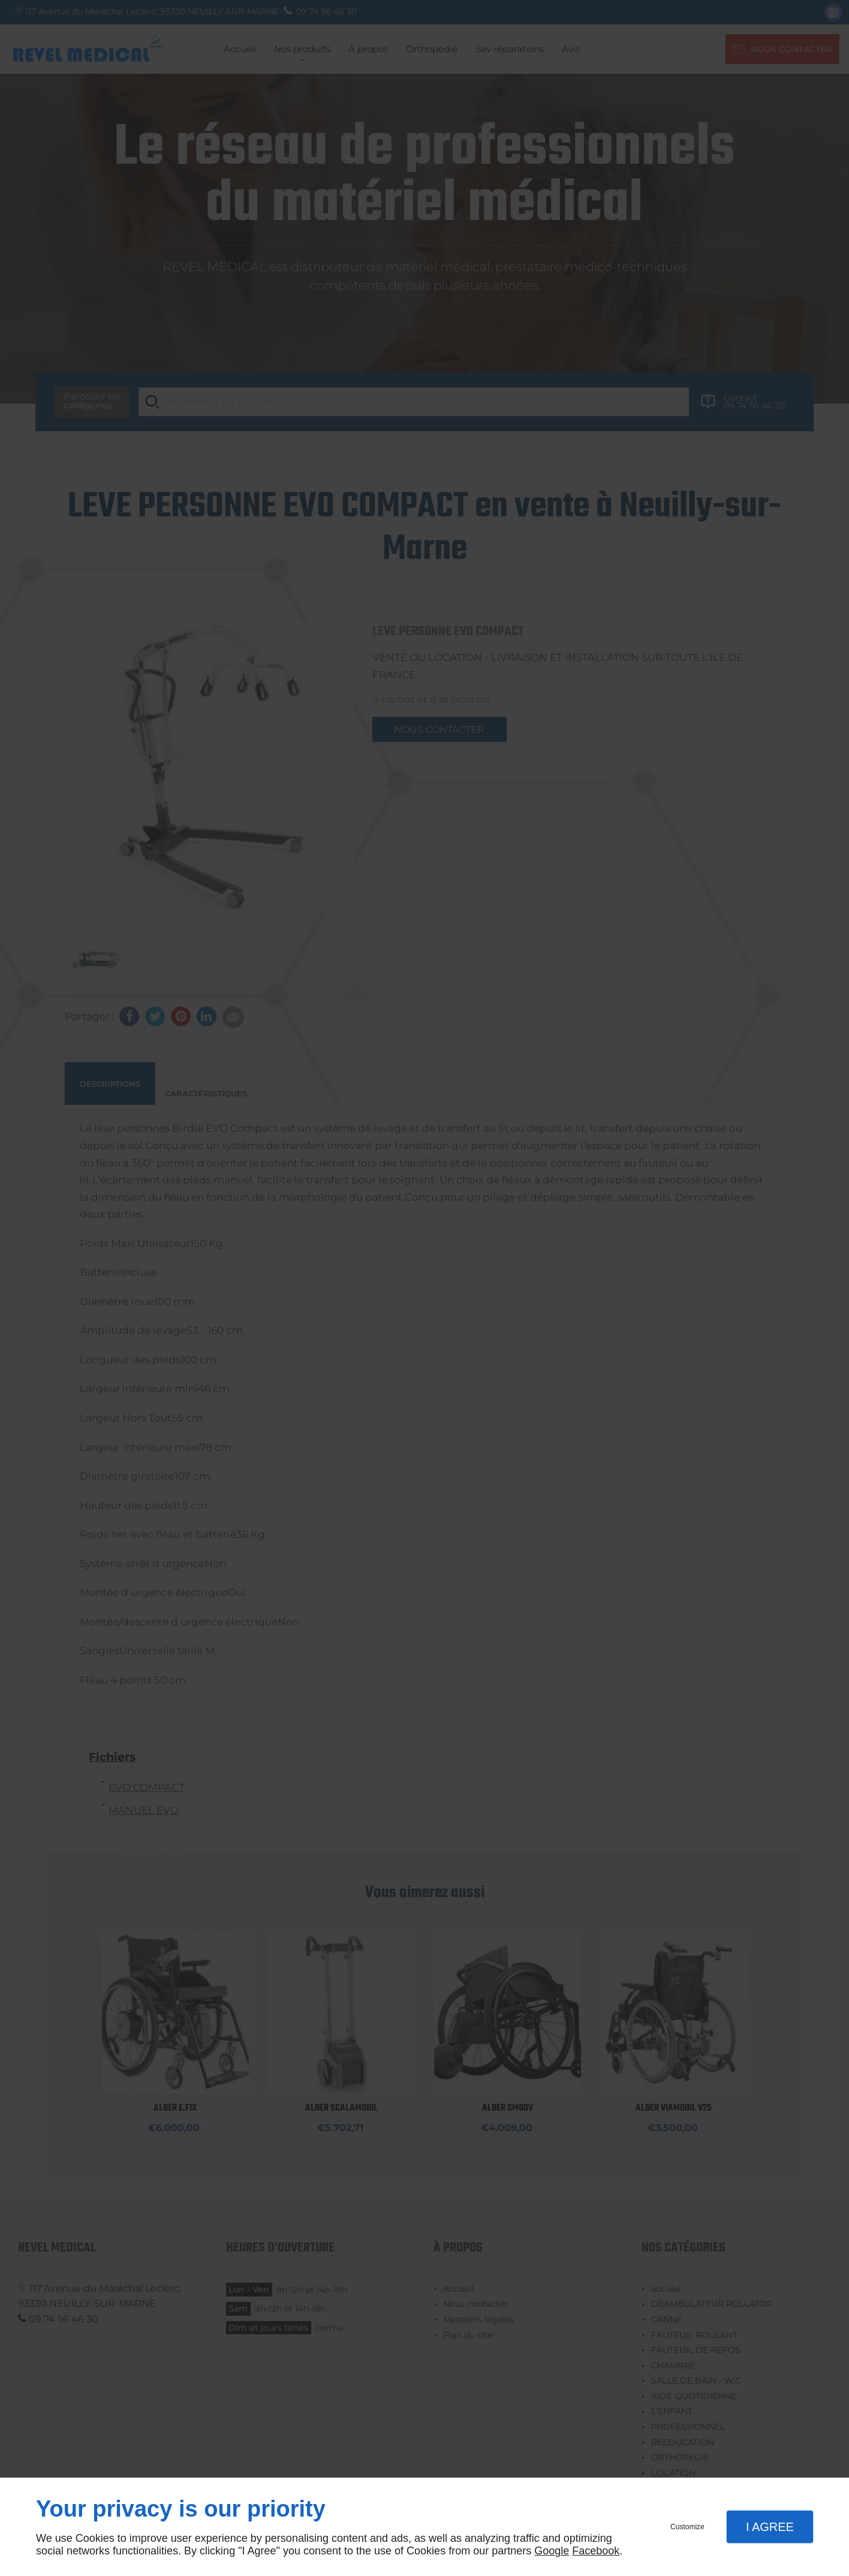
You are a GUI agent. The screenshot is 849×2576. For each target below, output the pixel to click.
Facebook (595, 2551)
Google (551, 2551)
